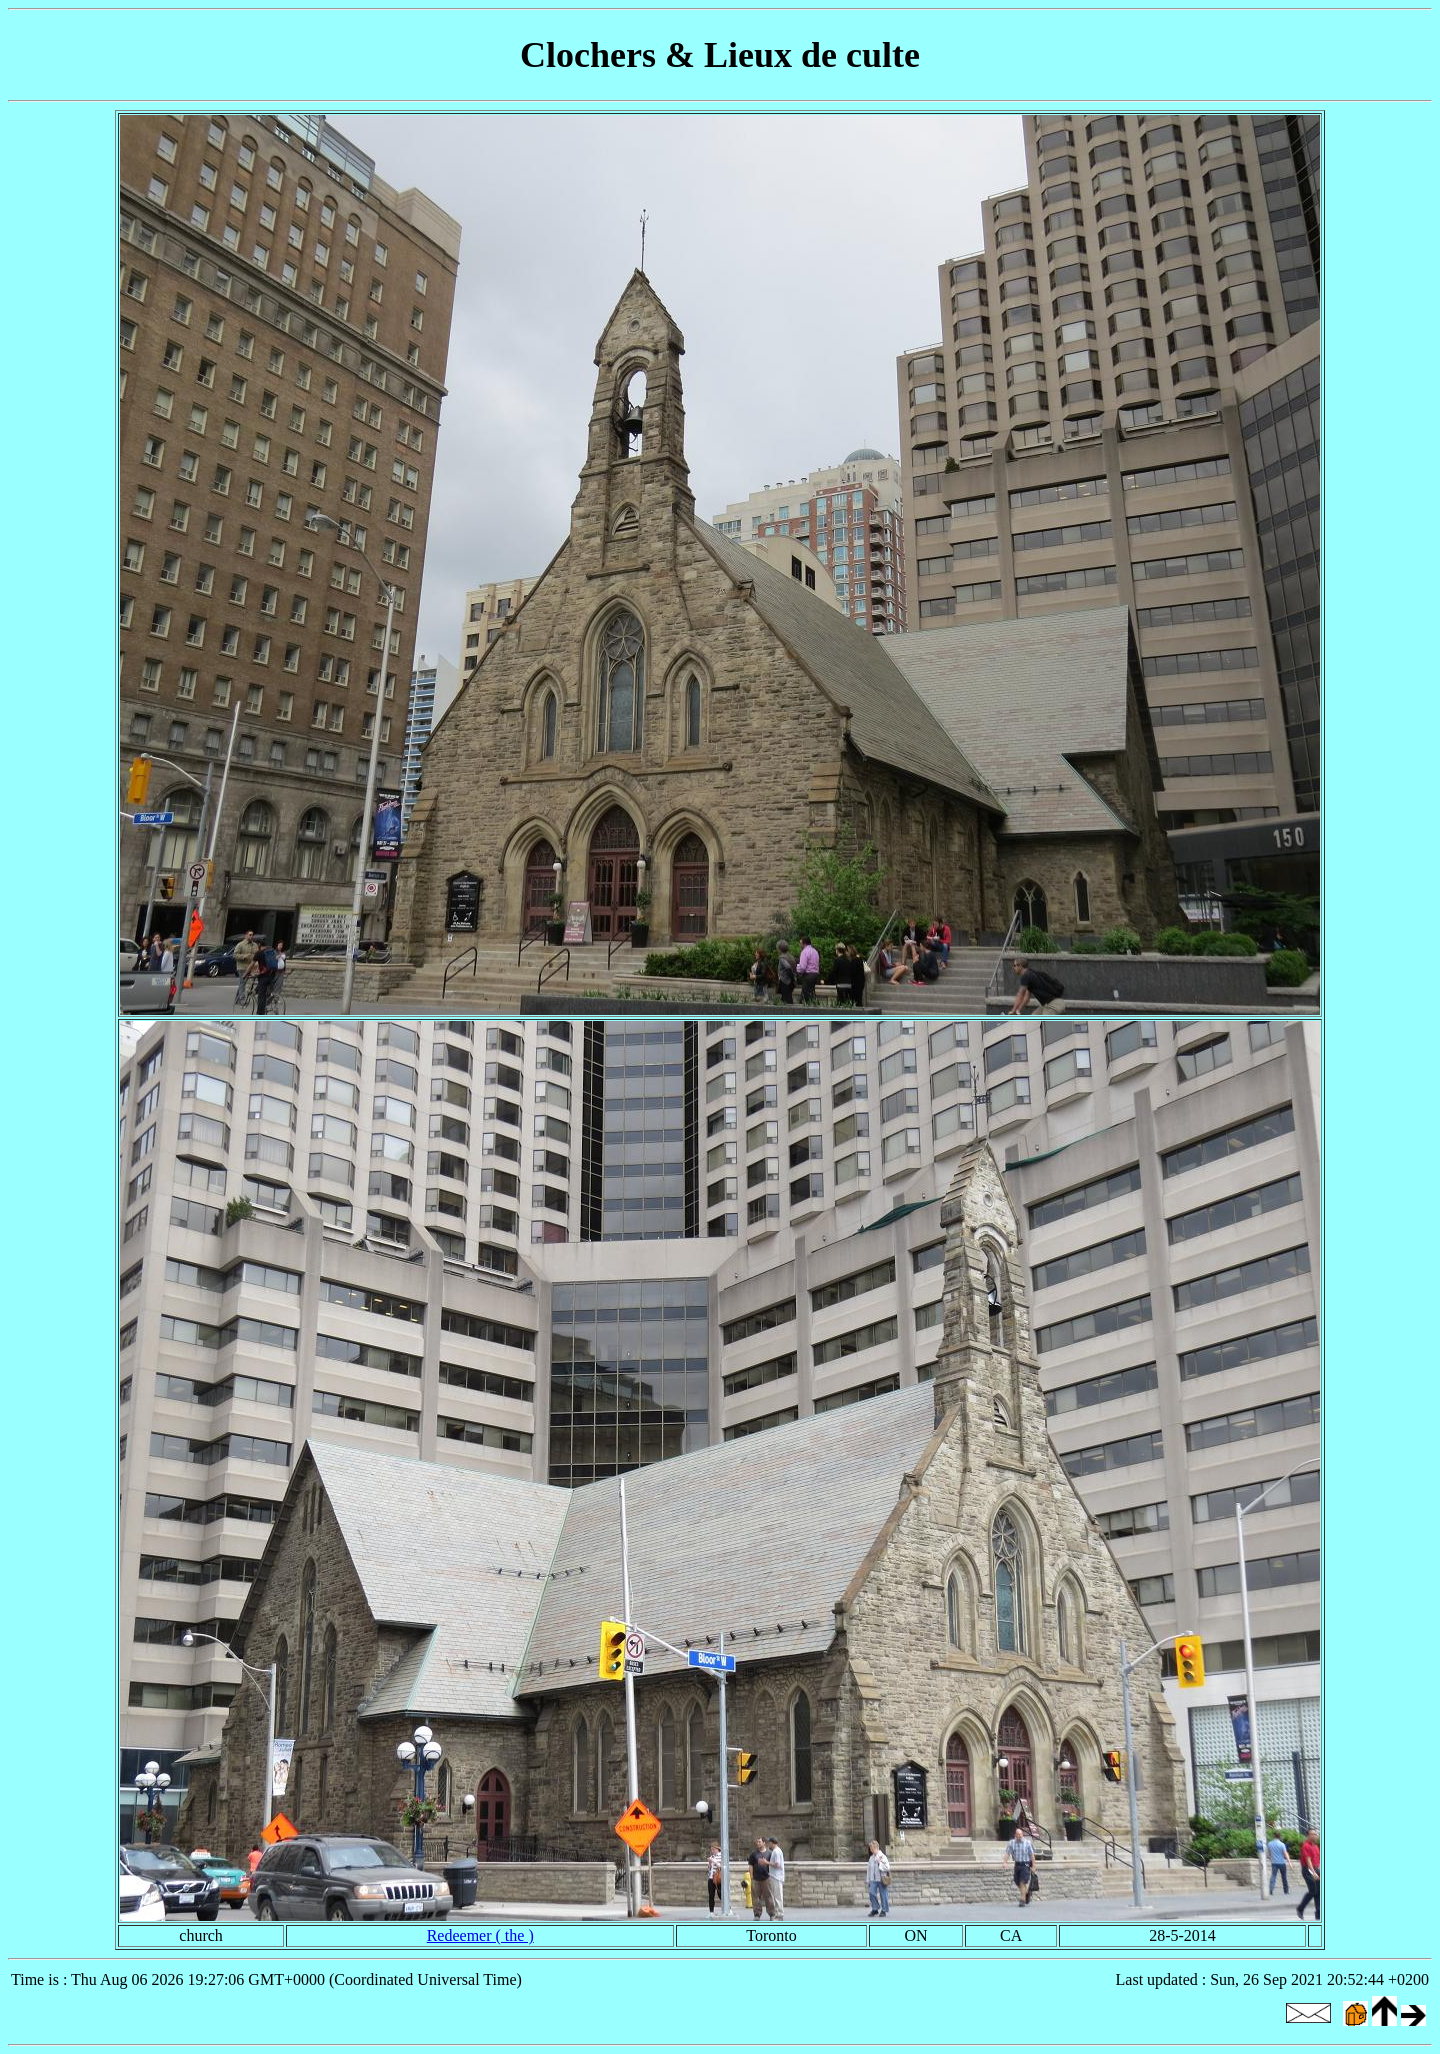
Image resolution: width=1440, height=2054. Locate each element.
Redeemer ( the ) (480, 1935)
